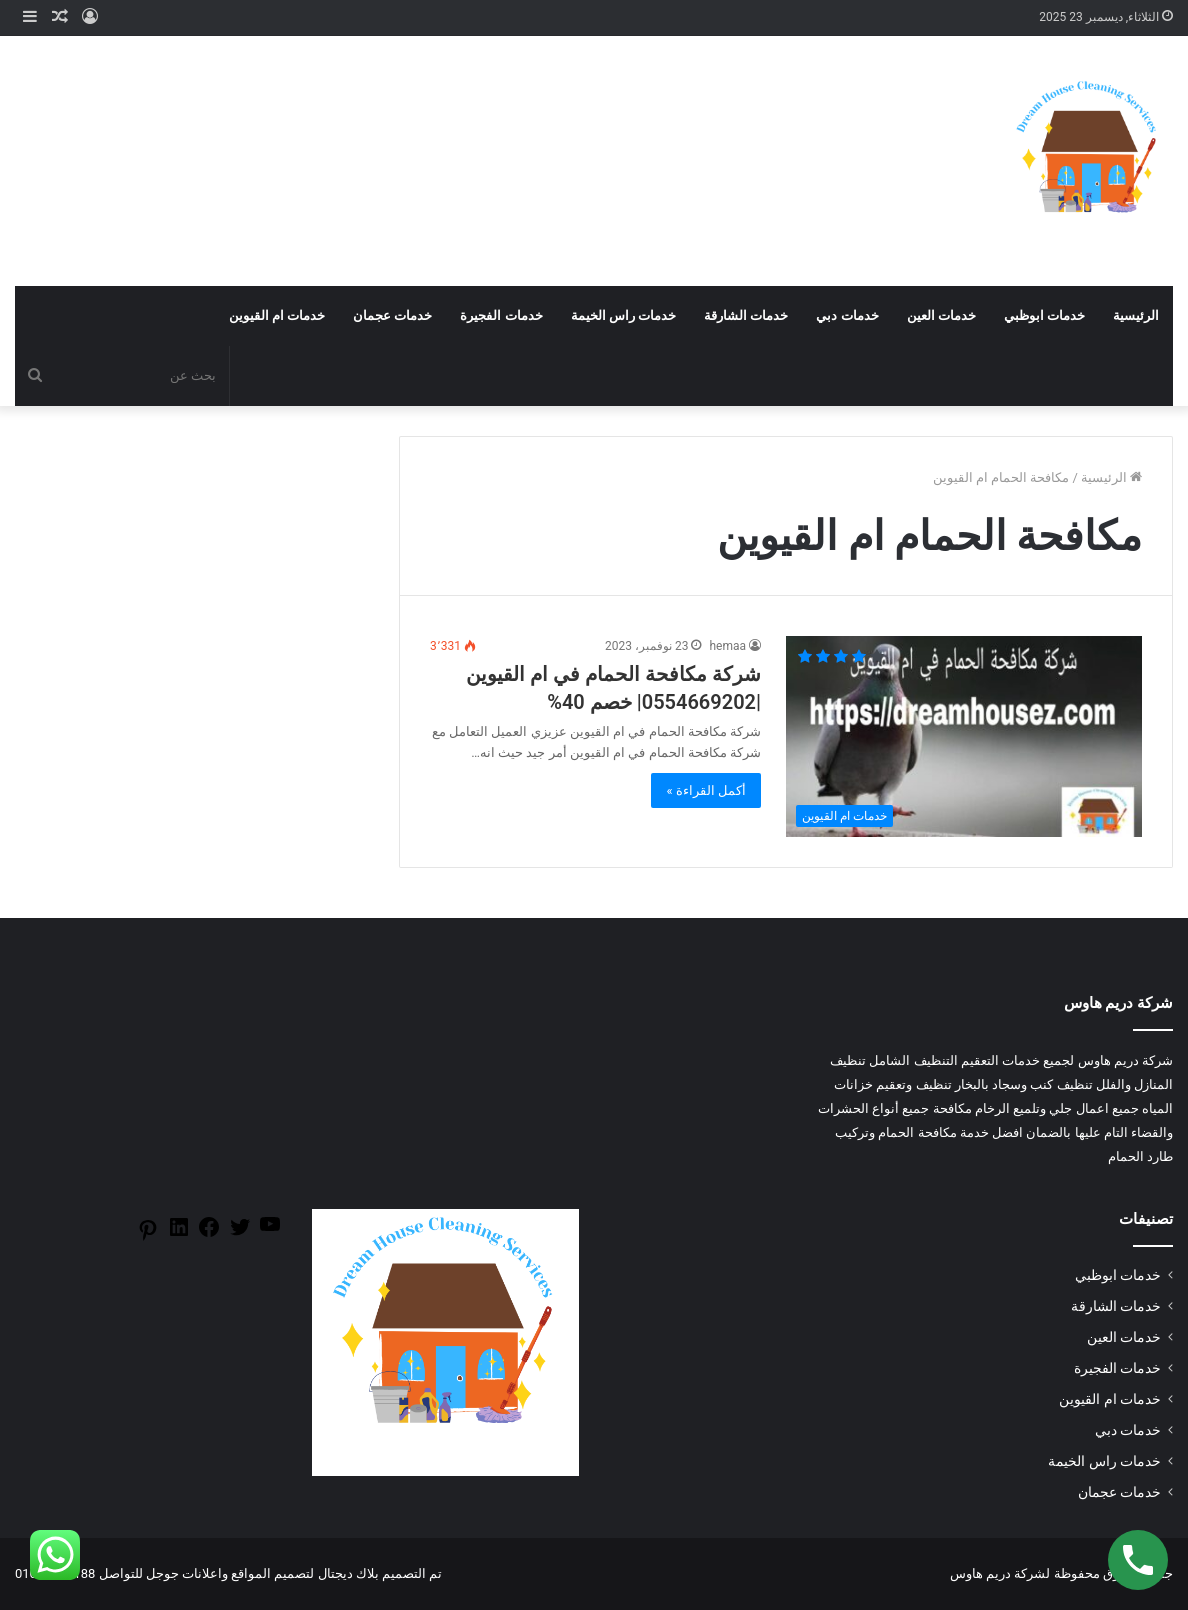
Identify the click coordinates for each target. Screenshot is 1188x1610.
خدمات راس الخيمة (623, 315)
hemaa (727, 646)
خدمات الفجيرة (501, 315)
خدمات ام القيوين (277, 315)
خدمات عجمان (392, 315)
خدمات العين (941, 315)
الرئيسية (1136, 315)
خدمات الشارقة (746, 315)
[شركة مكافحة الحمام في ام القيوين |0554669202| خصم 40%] (964, 736)
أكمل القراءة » (706, 790)
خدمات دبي (847, 315)
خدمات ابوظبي (1044, 315)
